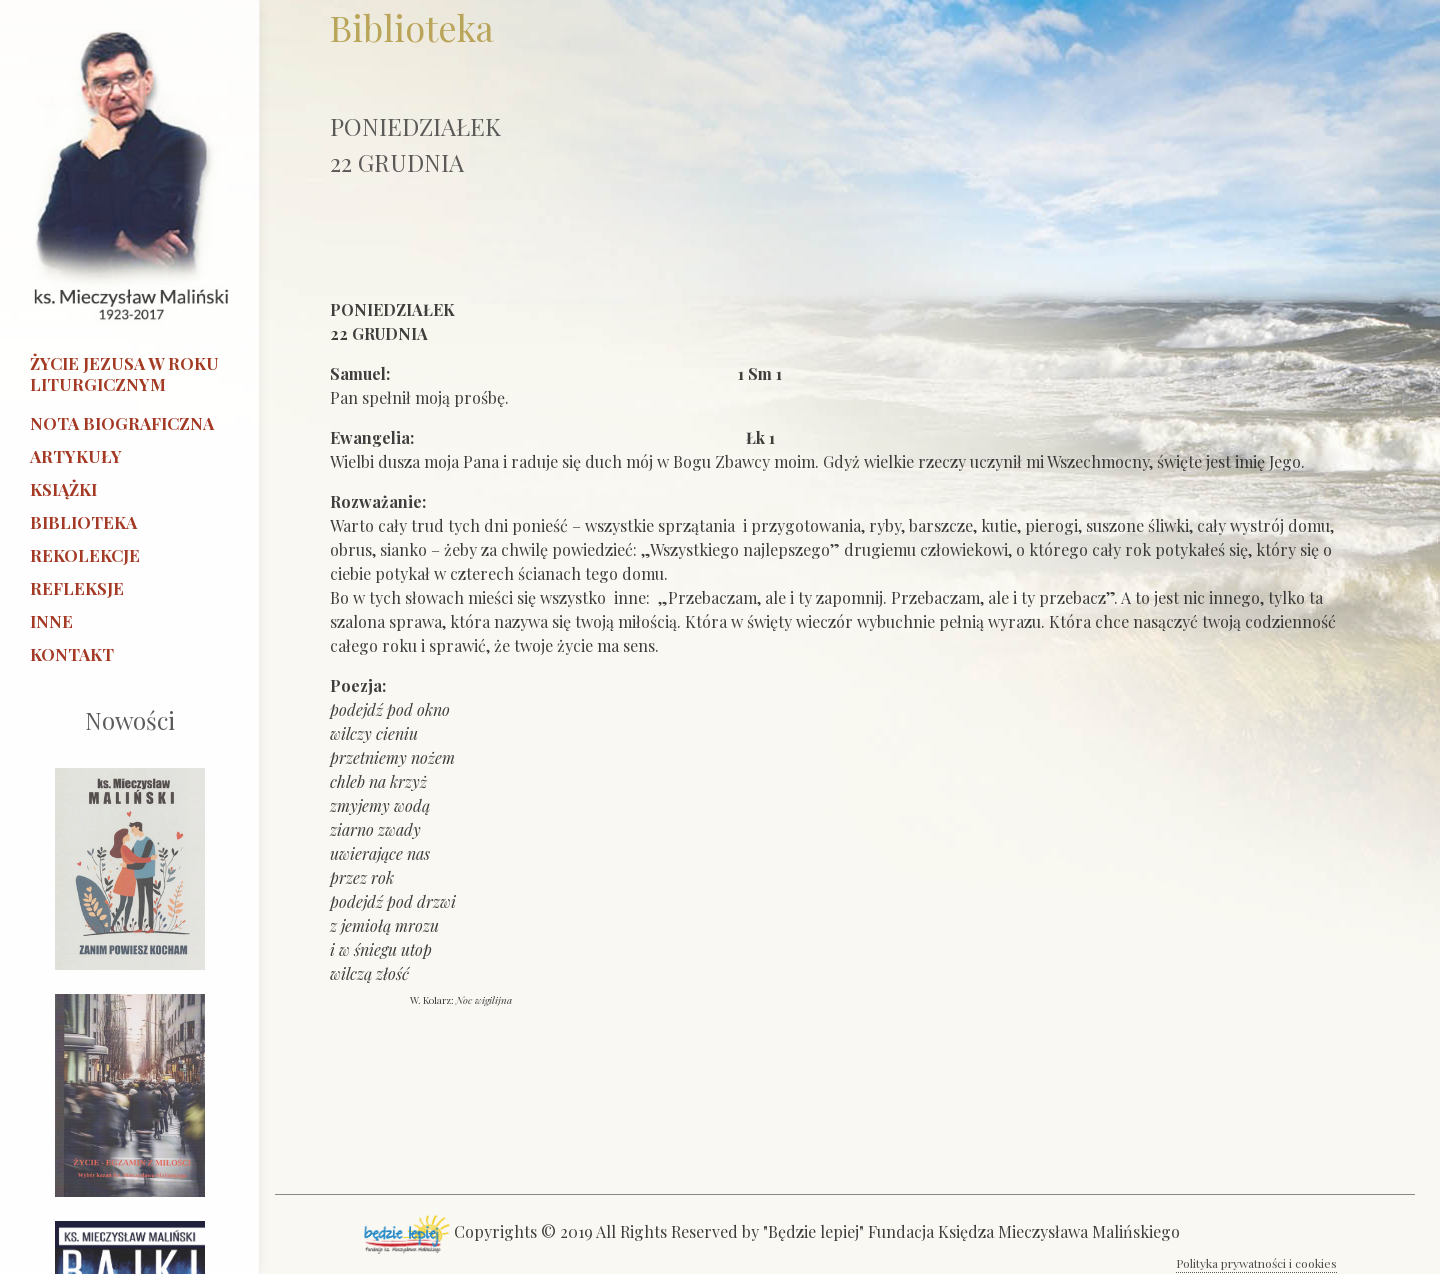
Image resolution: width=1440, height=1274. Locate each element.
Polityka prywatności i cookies (1256, 1263)
